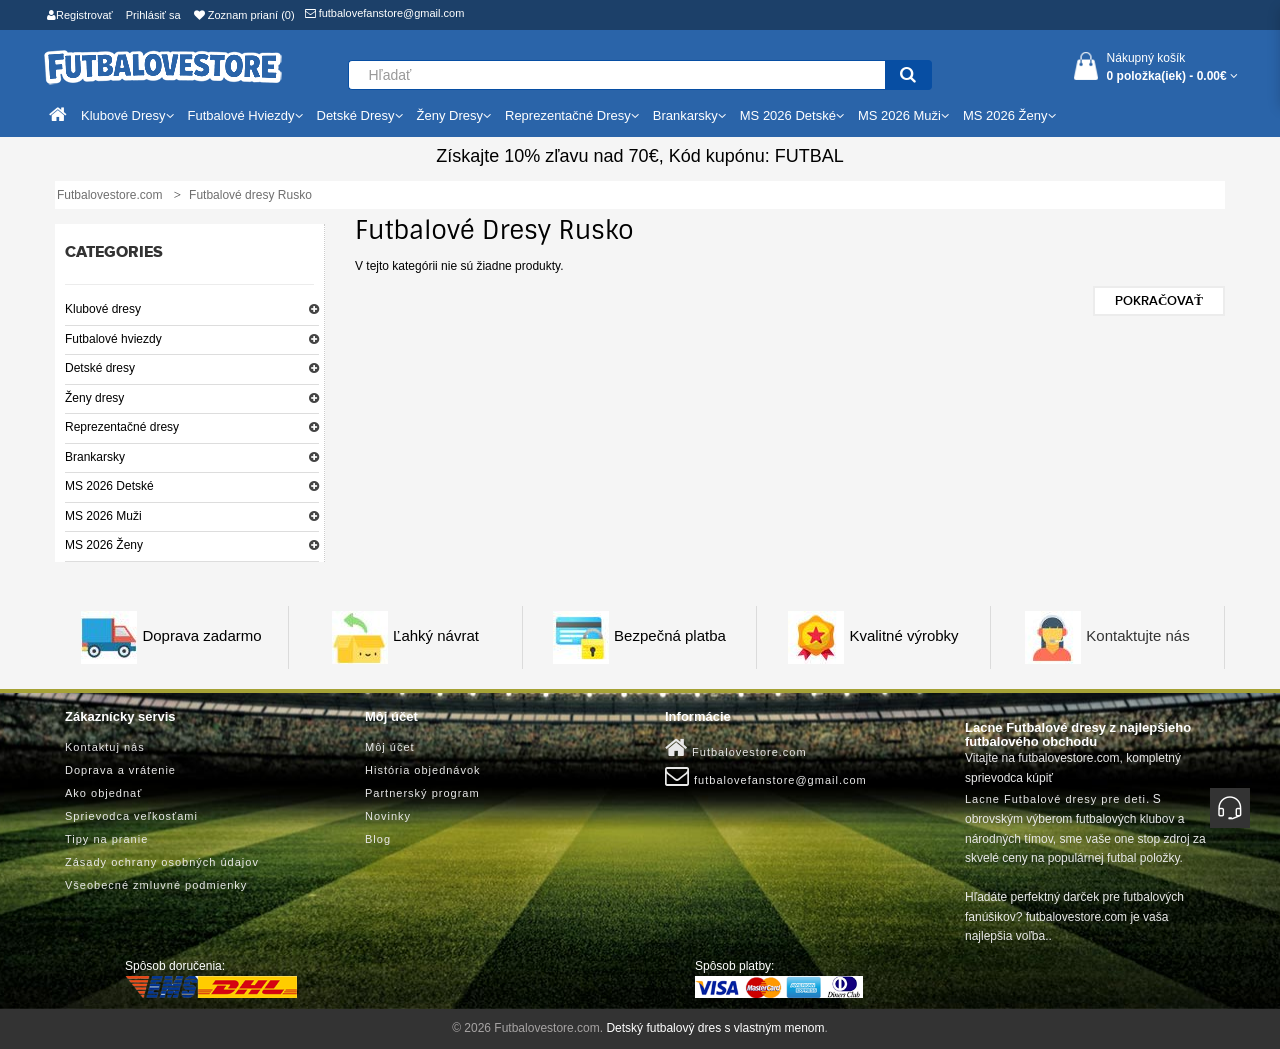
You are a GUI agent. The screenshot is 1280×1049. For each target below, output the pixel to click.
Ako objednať (103, 793)
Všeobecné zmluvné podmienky (156, 885)
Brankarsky (95, 457)
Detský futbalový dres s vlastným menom (715, 1028)
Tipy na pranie (106, 839)
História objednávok (423, 770)
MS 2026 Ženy (104, 545)
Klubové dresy (103, 309)
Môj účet (390, 747)
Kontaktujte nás (1137, 635)
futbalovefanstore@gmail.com (385, 13)
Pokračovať (1159, 301)
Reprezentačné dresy (122, 427)
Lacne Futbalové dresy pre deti (1055, 799)
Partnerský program (422, 793)
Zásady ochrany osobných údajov (162, 862)
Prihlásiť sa (153, 15)
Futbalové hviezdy (113, 339)
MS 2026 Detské (109, 486)
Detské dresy (100, 368)
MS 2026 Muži (103, 516)
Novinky (388, 816)
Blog (378, 839)
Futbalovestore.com (736, 748)
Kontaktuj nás (105, 747)
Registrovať (80, 15)
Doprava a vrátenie (120, 770)
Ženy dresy (94, 398)
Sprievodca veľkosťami (131, 816)
